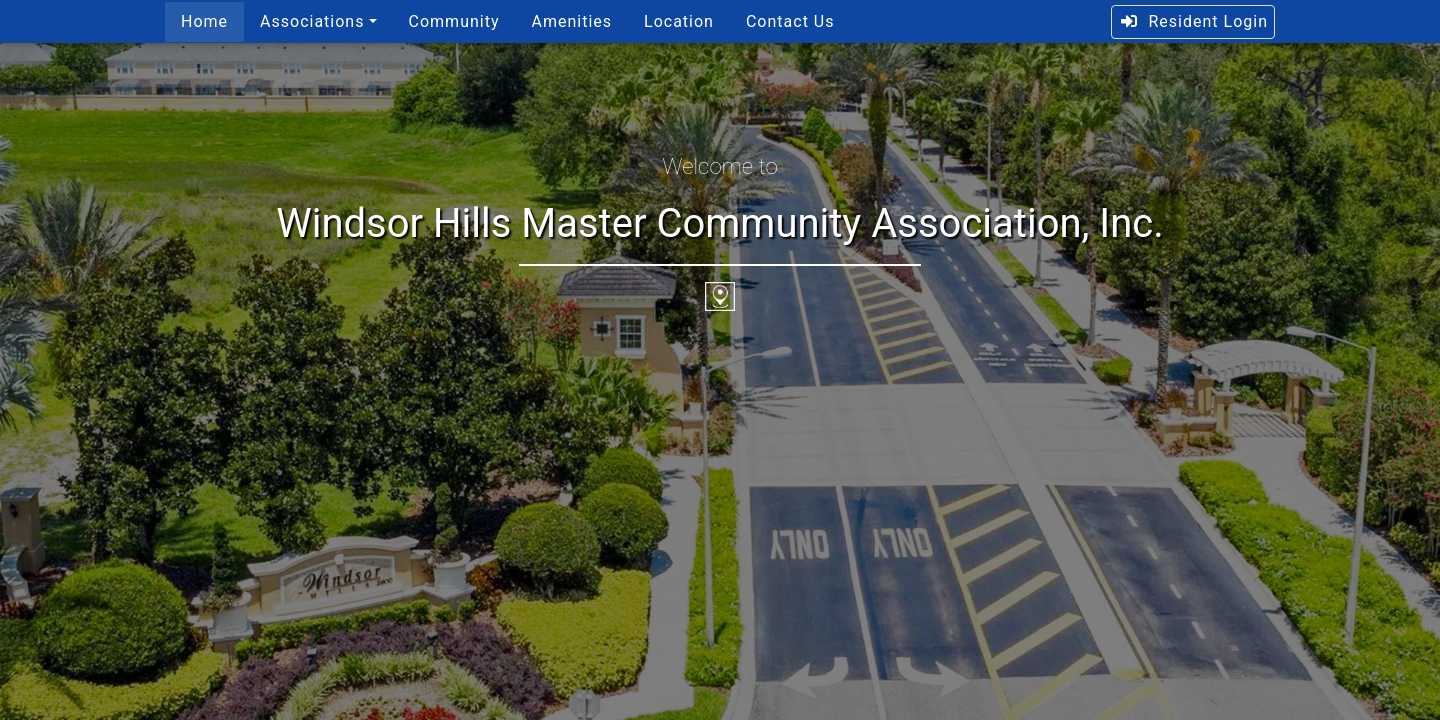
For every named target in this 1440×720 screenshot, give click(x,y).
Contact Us (790, 21)
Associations (312, 21)
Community (454, 21)
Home (204, 21)
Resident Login (1193, 21)
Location (679, 21)
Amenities (571, 21)
